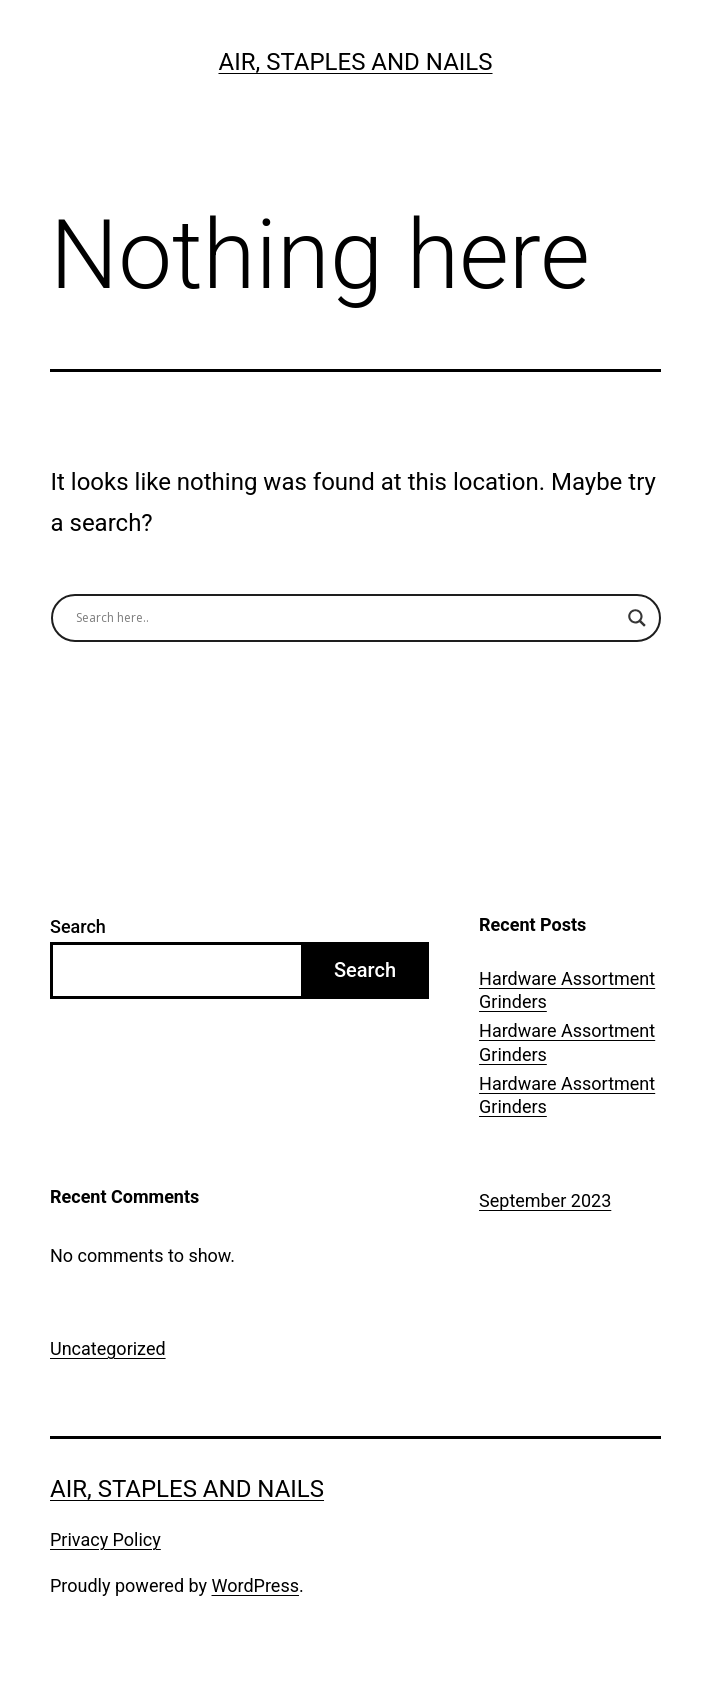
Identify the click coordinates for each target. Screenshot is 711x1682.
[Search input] (347, 618)
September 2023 (545, 1200)
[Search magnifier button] (637, 618)
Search (78, 926)
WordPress (255, 1585)
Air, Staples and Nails (355, 62)
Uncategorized (108, 1348)
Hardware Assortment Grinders (567, 990)
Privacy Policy (105, 1539)
